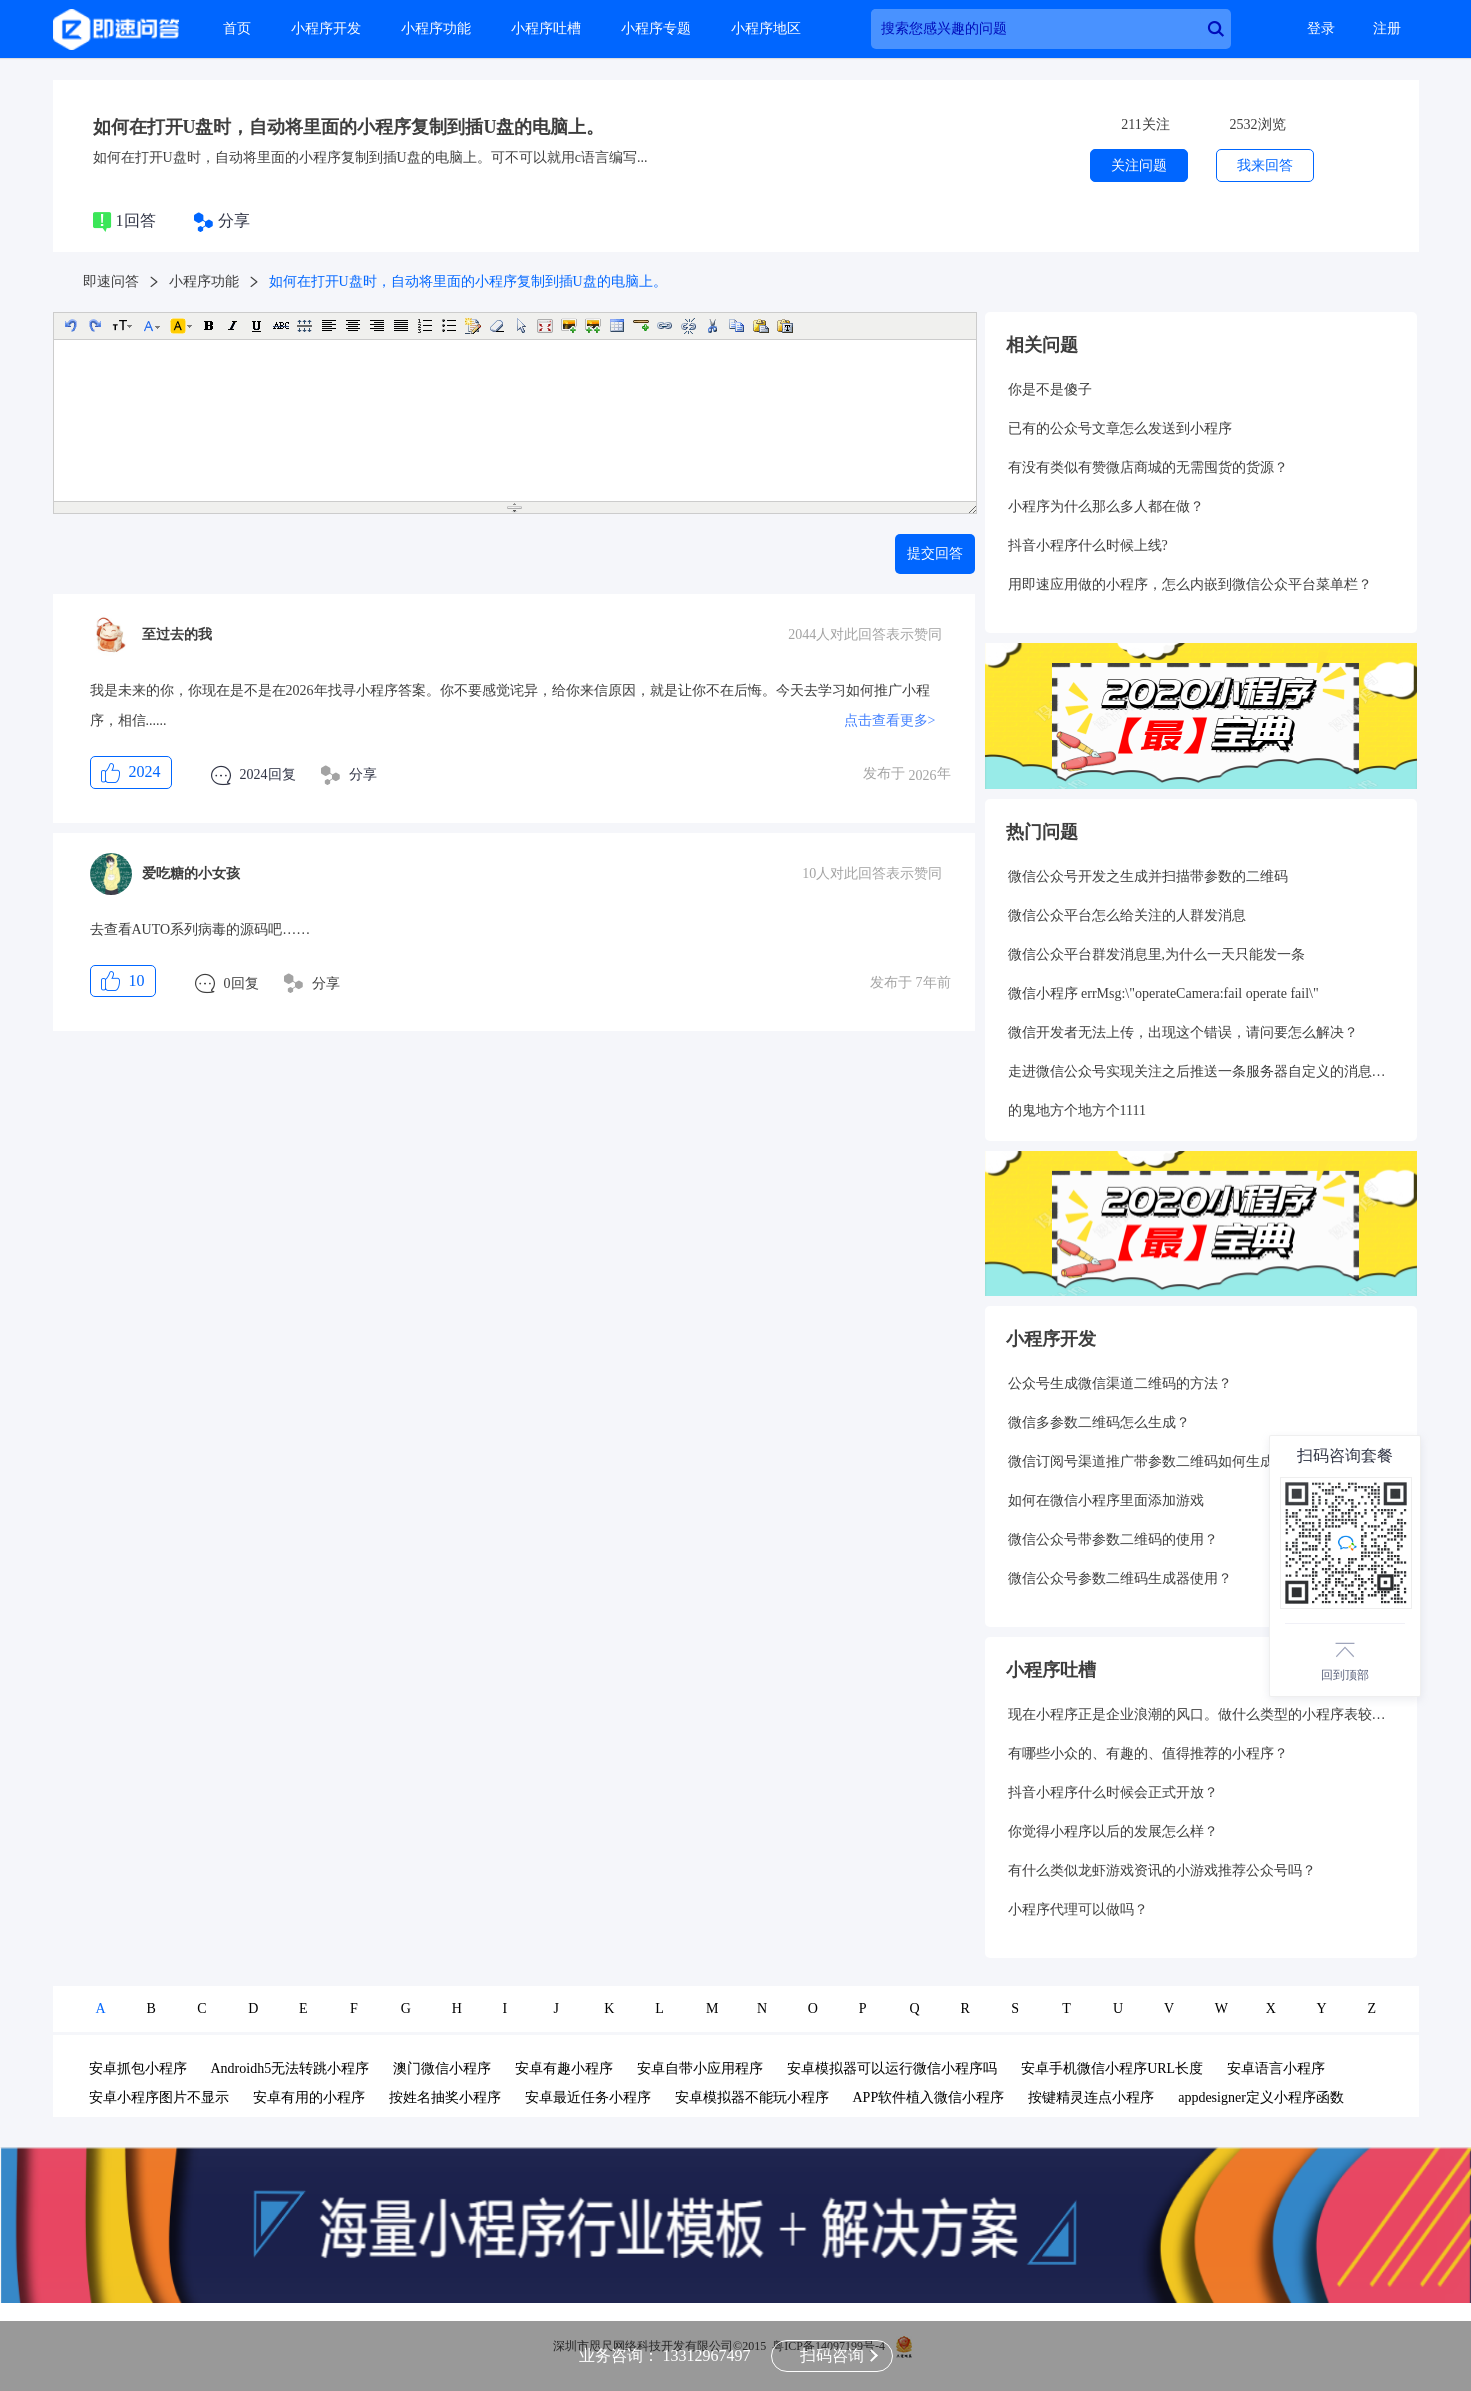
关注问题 (1139, 165)
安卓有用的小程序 (309, 2097)
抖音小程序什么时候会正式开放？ (1113, 1792)
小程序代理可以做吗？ (1078, 1909)
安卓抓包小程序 (138, 2068)
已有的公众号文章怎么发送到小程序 (1120, 428)
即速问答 (111, 281)
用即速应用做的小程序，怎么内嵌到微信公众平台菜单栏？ (1190, 584)
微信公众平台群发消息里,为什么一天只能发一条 (1157, 954)
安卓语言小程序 (1276, 2068)
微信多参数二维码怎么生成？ (1099, 1422)
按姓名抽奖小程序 (445, 2097)
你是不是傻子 (1050, 389)
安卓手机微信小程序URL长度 (1112, 2068)
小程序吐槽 (546, 28)
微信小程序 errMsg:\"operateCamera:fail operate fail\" (1163, 993)
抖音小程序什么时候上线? (1088, 545)
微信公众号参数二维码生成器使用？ (1120, 1578)
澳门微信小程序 (442, 2068)
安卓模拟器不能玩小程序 (752, 2097)
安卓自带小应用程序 (700, 2068)
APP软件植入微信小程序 (929, 2097)
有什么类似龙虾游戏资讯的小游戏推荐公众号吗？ (1162, 1870)
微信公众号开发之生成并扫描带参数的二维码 (1148, 876)
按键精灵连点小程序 (1091, 2097)
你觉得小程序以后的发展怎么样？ (1113, 1831)
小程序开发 (326, 28)
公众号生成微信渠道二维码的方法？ (1120, 1383)
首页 (237, 28)
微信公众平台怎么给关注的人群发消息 (1127, 915)
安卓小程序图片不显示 (159, 2097)
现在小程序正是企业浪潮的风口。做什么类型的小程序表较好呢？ (1201, 1714)
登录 (1321, 28)
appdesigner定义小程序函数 (1261, 2097)
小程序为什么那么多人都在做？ (1106, 506)
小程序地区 (766, 28)
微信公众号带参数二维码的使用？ (1113, 1539)
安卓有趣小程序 (564, 2068)
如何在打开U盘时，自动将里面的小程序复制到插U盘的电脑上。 (349, 127)
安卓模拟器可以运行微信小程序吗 (892, 2068)
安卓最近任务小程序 (588, 2097)
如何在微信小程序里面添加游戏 (1106, 1500)
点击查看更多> (890, 720)
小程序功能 (436, 28)
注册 (1387, 28)
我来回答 (1265, 165)
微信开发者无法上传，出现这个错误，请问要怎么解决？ (1183, 1032)
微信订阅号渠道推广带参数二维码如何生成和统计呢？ (1176, 1461)
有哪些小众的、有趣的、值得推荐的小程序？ (1148, 1753)
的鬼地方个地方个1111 (1077, 1110)
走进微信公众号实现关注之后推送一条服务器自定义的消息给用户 (1201, 1071)
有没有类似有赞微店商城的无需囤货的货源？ (1148, 467)
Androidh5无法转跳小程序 (290, 2068)
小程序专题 (656, 28)
